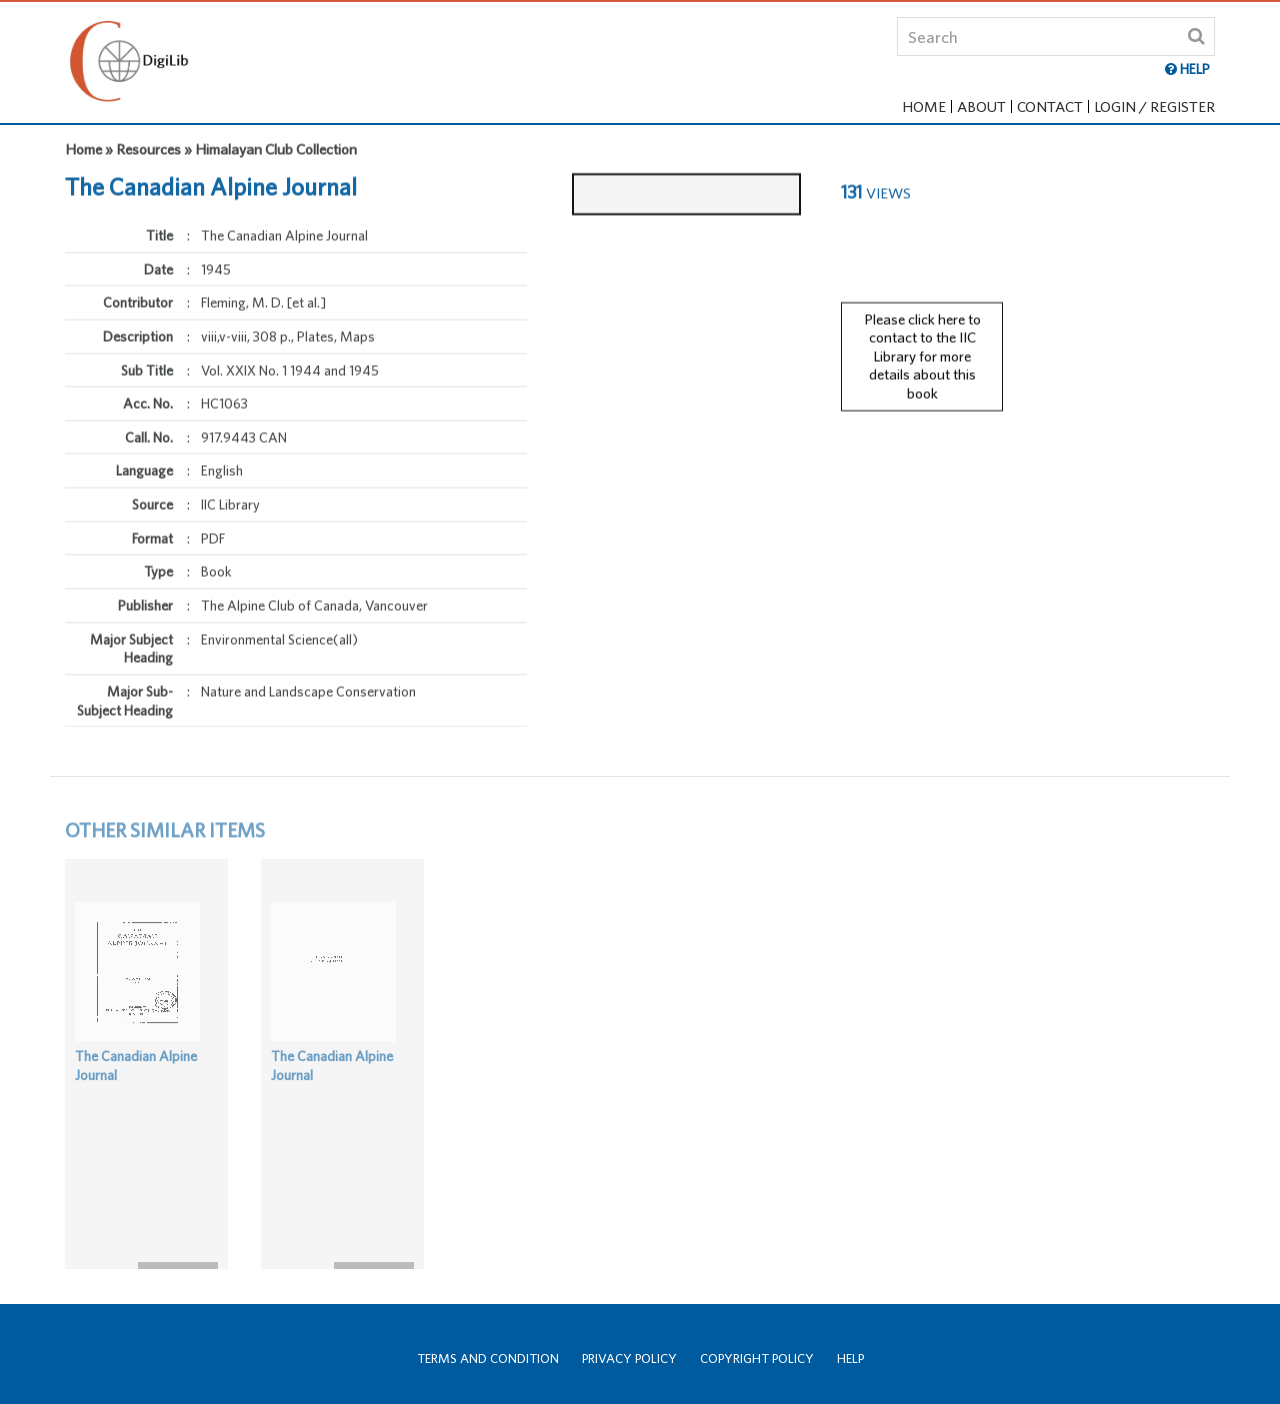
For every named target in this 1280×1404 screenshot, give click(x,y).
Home (924, 106)
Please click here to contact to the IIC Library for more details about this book (922, 344)
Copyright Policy (757, 1358)
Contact (1050, 106)
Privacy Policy (629, 1358)
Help (850, 1358)
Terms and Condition (488, 1358)
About (981, 106)
